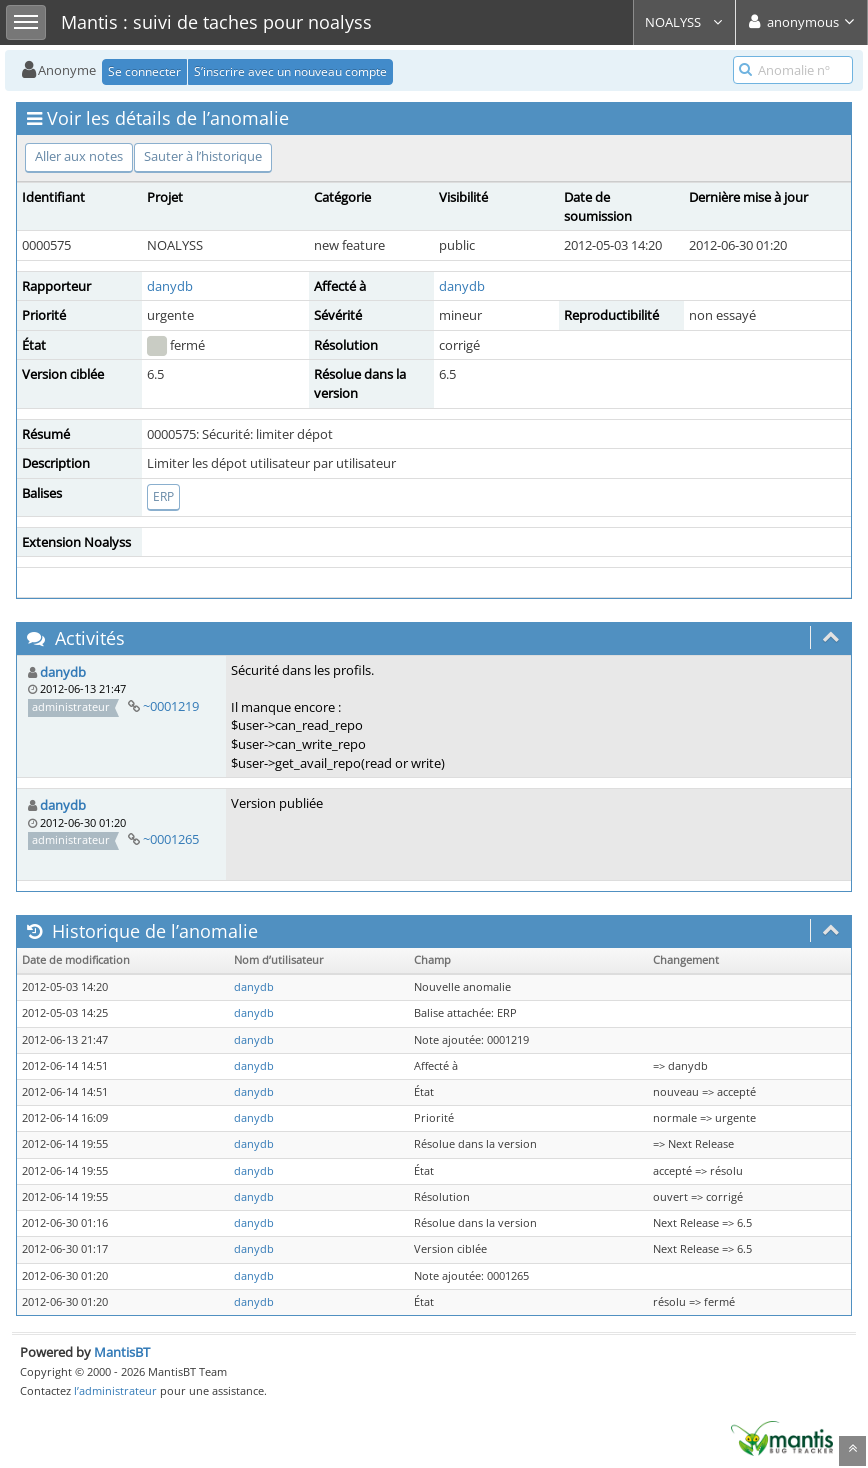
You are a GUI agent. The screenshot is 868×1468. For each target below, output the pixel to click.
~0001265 (171, 839)
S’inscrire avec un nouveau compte (290, 71)
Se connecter (144, 71)
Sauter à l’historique (203, 156)
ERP (163, 496)
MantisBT (122, 1352)
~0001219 (171, 706)
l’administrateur (115, 1390)
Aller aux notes (79, 156)
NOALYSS (684, 22)
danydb (170, 286)
